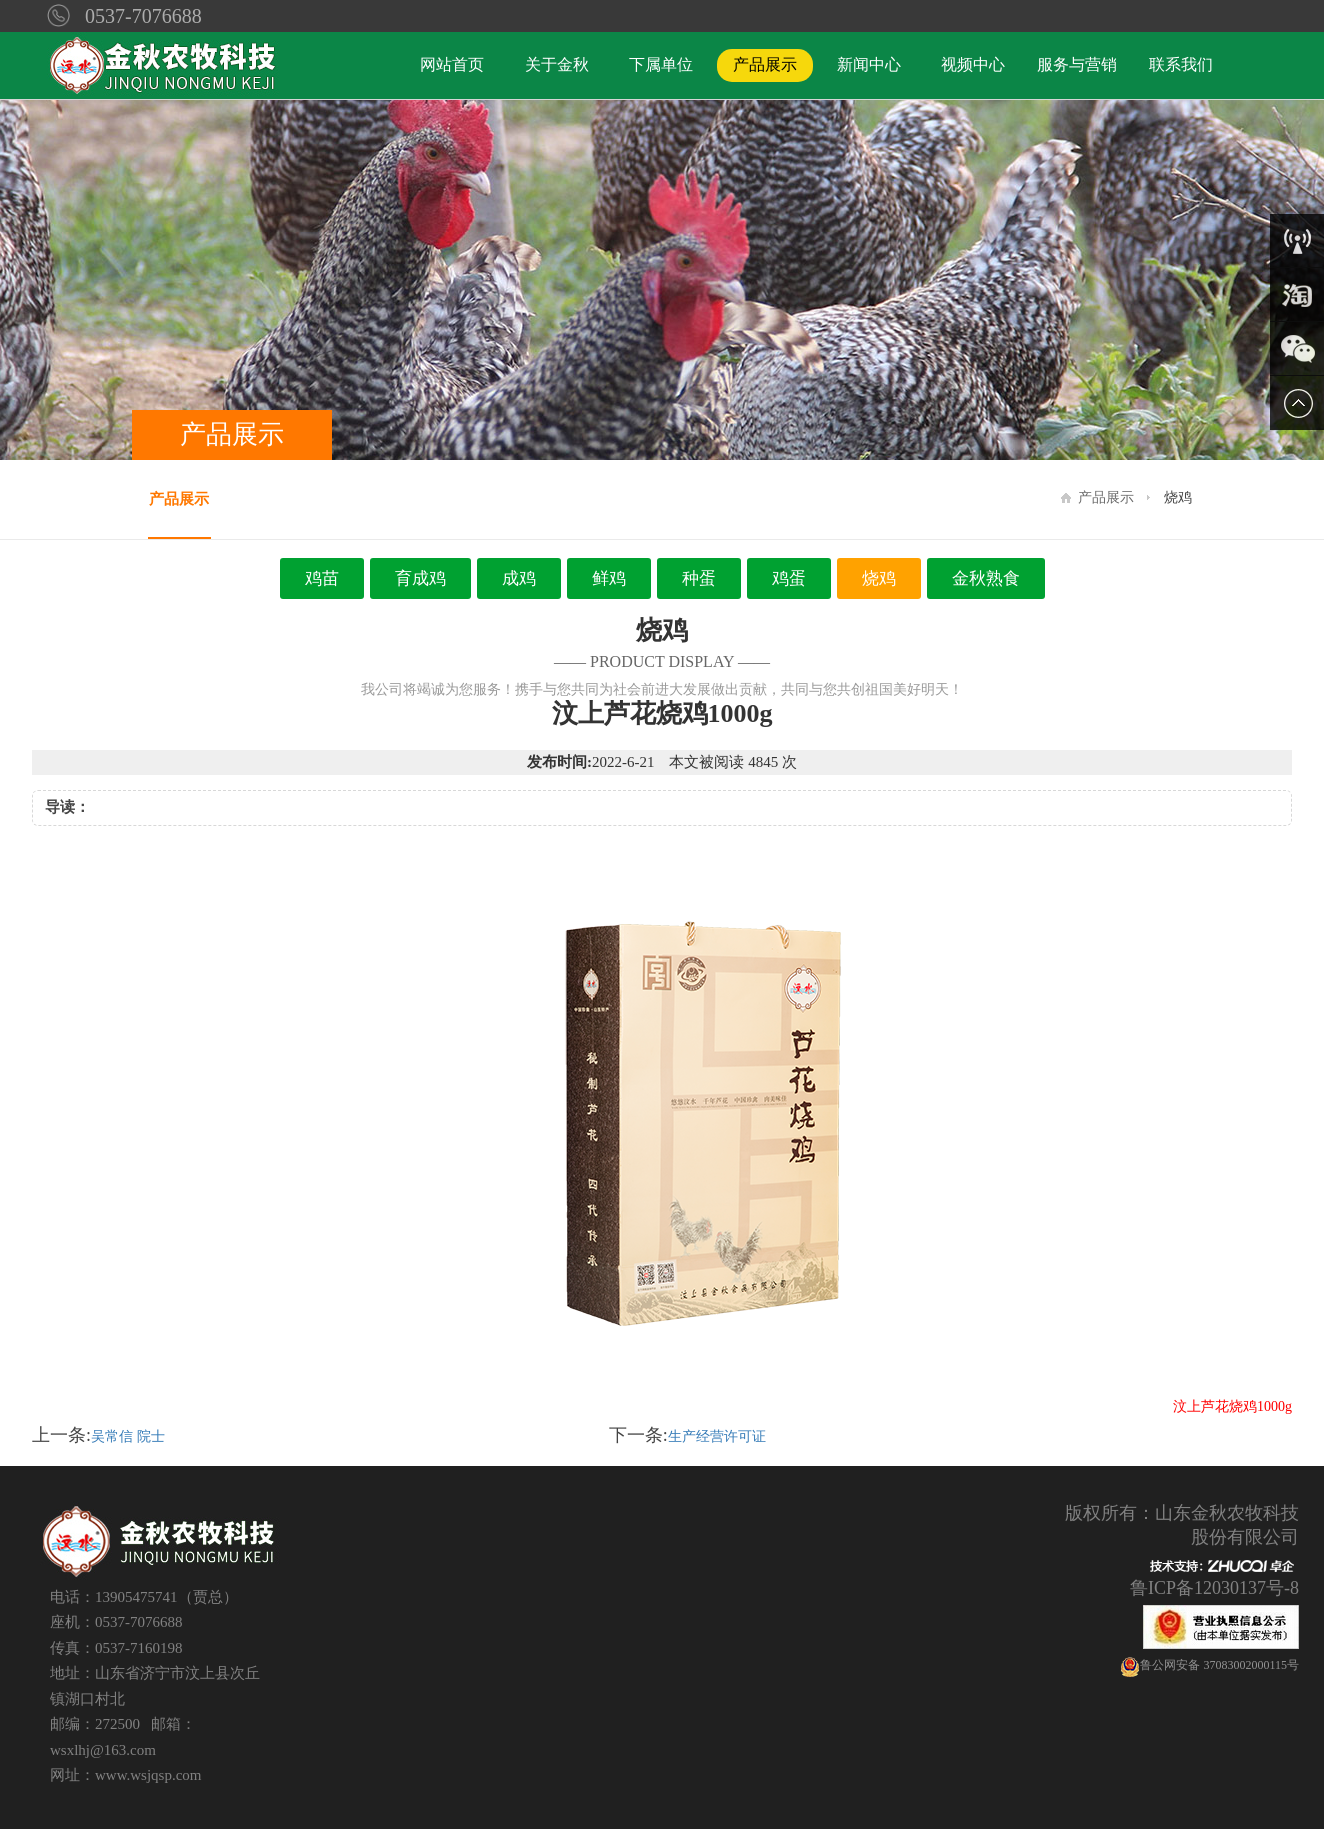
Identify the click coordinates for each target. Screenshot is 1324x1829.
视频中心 (973, 64)
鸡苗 (322, 578)
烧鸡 (879, 578)
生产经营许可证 (717, 1436)
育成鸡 (420, 578)
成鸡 (519, 578)
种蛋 (699, 578)
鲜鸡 (609, 578)
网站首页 (452, 64)
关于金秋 (557, 64)
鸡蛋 (789, 578)
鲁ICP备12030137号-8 (1214, 1588)
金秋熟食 (986, 578)
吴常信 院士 (128, 1436)
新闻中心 (869, 64)
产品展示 (765, 64)
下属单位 (661, 64)
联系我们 (1181, 64)
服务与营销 (1077, 64)
